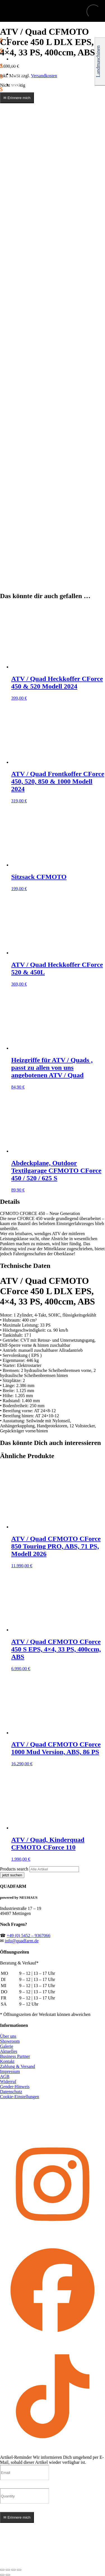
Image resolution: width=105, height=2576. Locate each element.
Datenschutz (11, 2091)
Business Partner (15, 2056)
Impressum (10, 2071)
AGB (5, 2076)
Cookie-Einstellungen (19, 2096)
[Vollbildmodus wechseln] (8, 2570)
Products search (14, 1869)
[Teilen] (13, 2570)
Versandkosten (44, 75)
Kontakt (7, 2061)
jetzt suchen (12, 1875)
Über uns (8, 2036)
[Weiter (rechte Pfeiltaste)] (8, 2575)
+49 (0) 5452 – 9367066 (28, 1935)
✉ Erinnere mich (17, 98)
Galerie (6, 2046)
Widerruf (8, 2081)
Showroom (10, 2041)
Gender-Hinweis (14, 2086)
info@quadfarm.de (22, 1940)
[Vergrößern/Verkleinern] (2, 2570)
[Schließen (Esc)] (19, 2570)
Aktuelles (8, 2051)
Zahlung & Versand (17, 2066)
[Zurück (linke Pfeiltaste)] (2, 2575)
